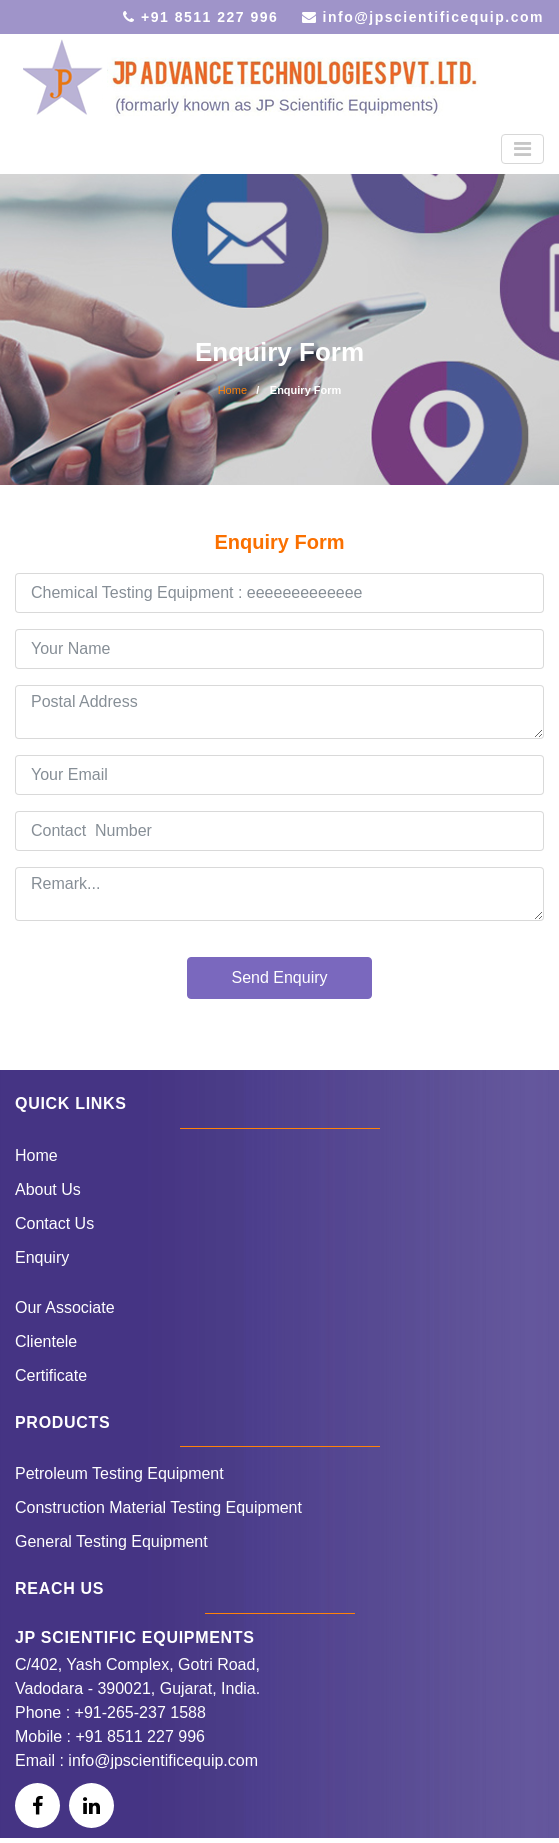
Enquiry (42, 1257)
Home (232, 390)
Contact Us (54, 1223)
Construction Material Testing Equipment (158, 1507)
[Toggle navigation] (522, 149)
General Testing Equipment (111, 1541)
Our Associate (65, 1307)
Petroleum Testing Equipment (119, 1473)
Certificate (51, 1375)
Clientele (46, 1341)
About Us (48, 1189)
